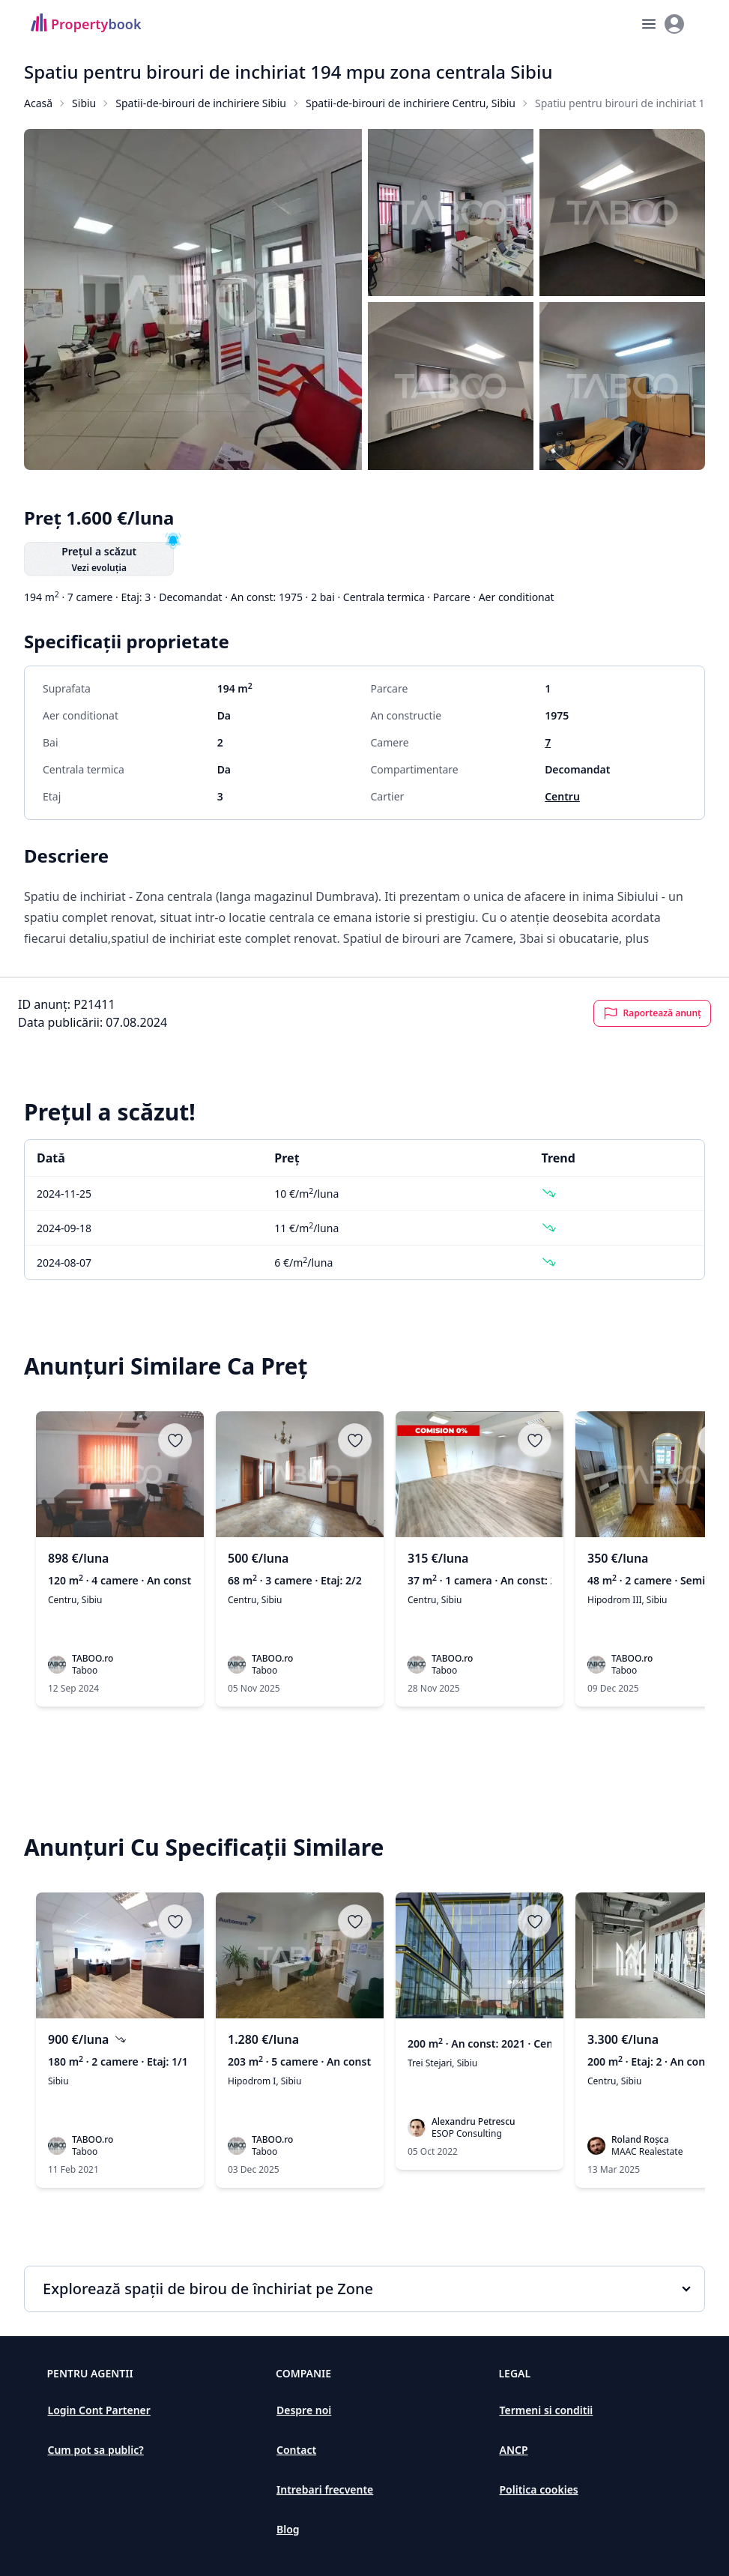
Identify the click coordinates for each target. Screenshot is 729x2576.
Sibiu (84, 103)
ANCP (513, 2450)
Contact (296, 2450)
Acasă (38, 103)
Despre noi (303, 2410)
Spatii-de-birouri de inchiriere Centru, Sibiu (410, 103)
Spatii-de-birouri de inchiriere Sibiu (200, 103)
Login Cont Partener (99, 2410)
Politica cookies (538, 2489)
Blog (288, 2529)
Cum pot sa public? (96, 2450)
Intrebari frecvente (324, 2489)
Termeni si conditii (546, 2410)
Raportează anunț (652, 1012)
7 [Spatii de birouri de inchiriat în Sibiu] (548, 742)
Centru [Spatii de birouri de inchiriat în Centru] (562, 796)
